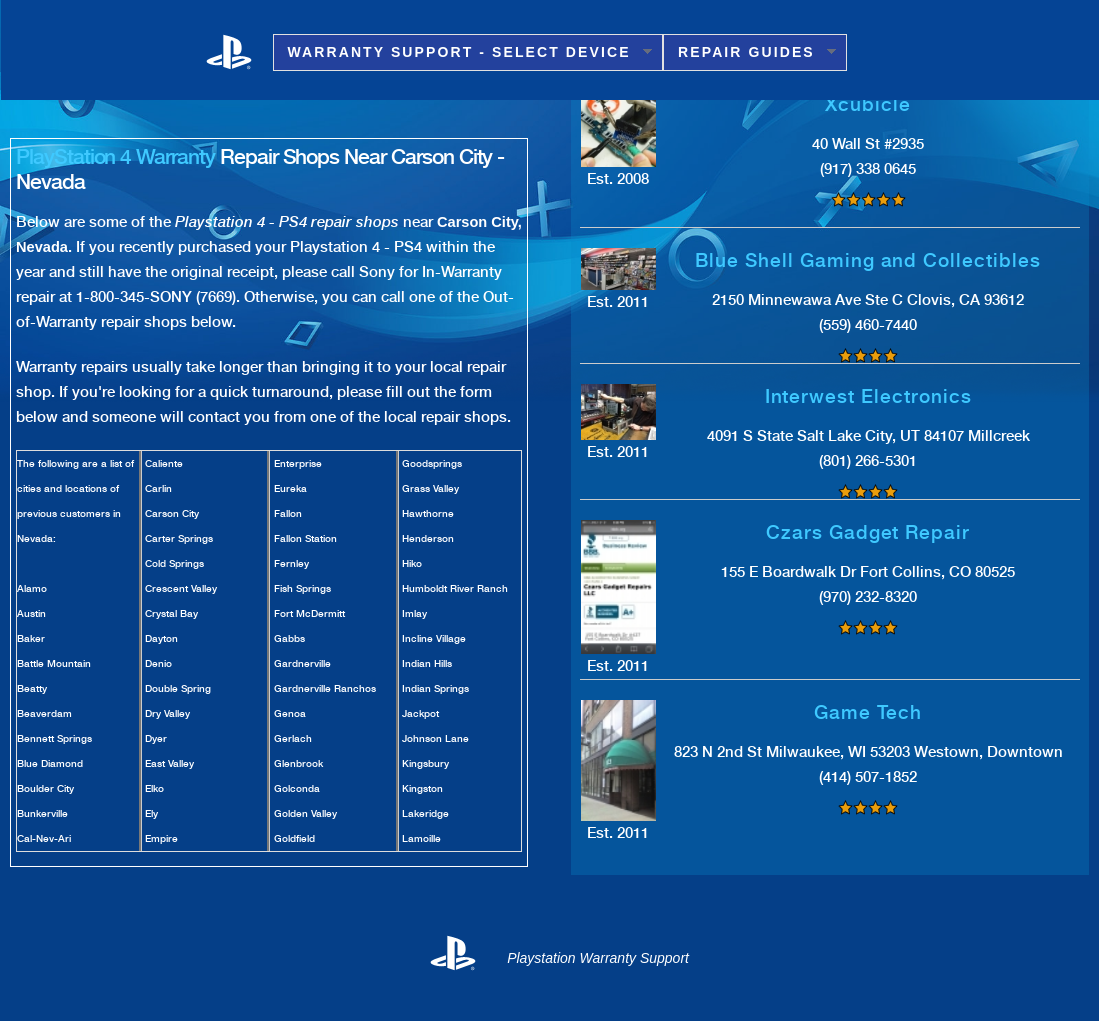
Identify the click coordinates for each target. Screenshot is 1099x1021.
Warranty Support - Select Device (462, 52)
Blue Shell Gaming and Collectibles (867, 260)
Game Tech (868, 712)
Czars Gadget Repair (868, 532)
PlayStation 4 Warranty (115, 156)
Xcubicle (868, 104)
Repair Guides (749, 52)
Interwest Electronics (868, 396)
